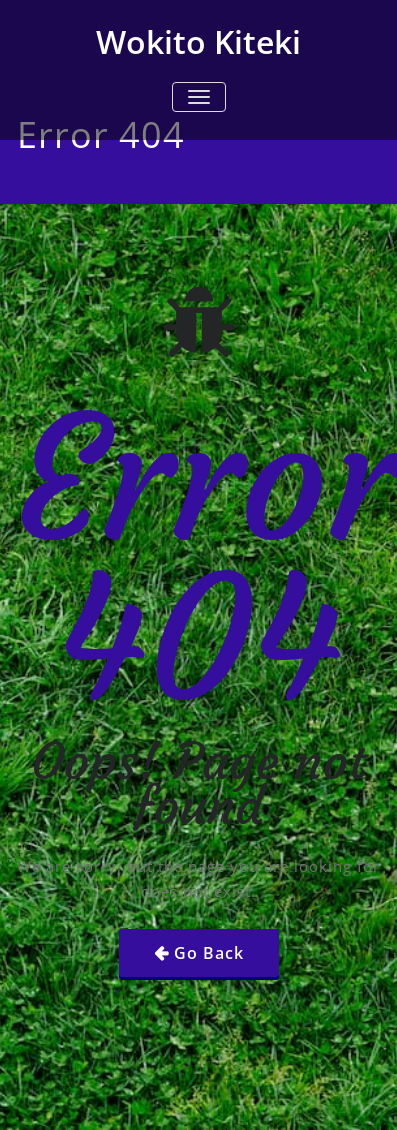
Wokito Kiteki (198, 41)
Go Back (209, 953)
